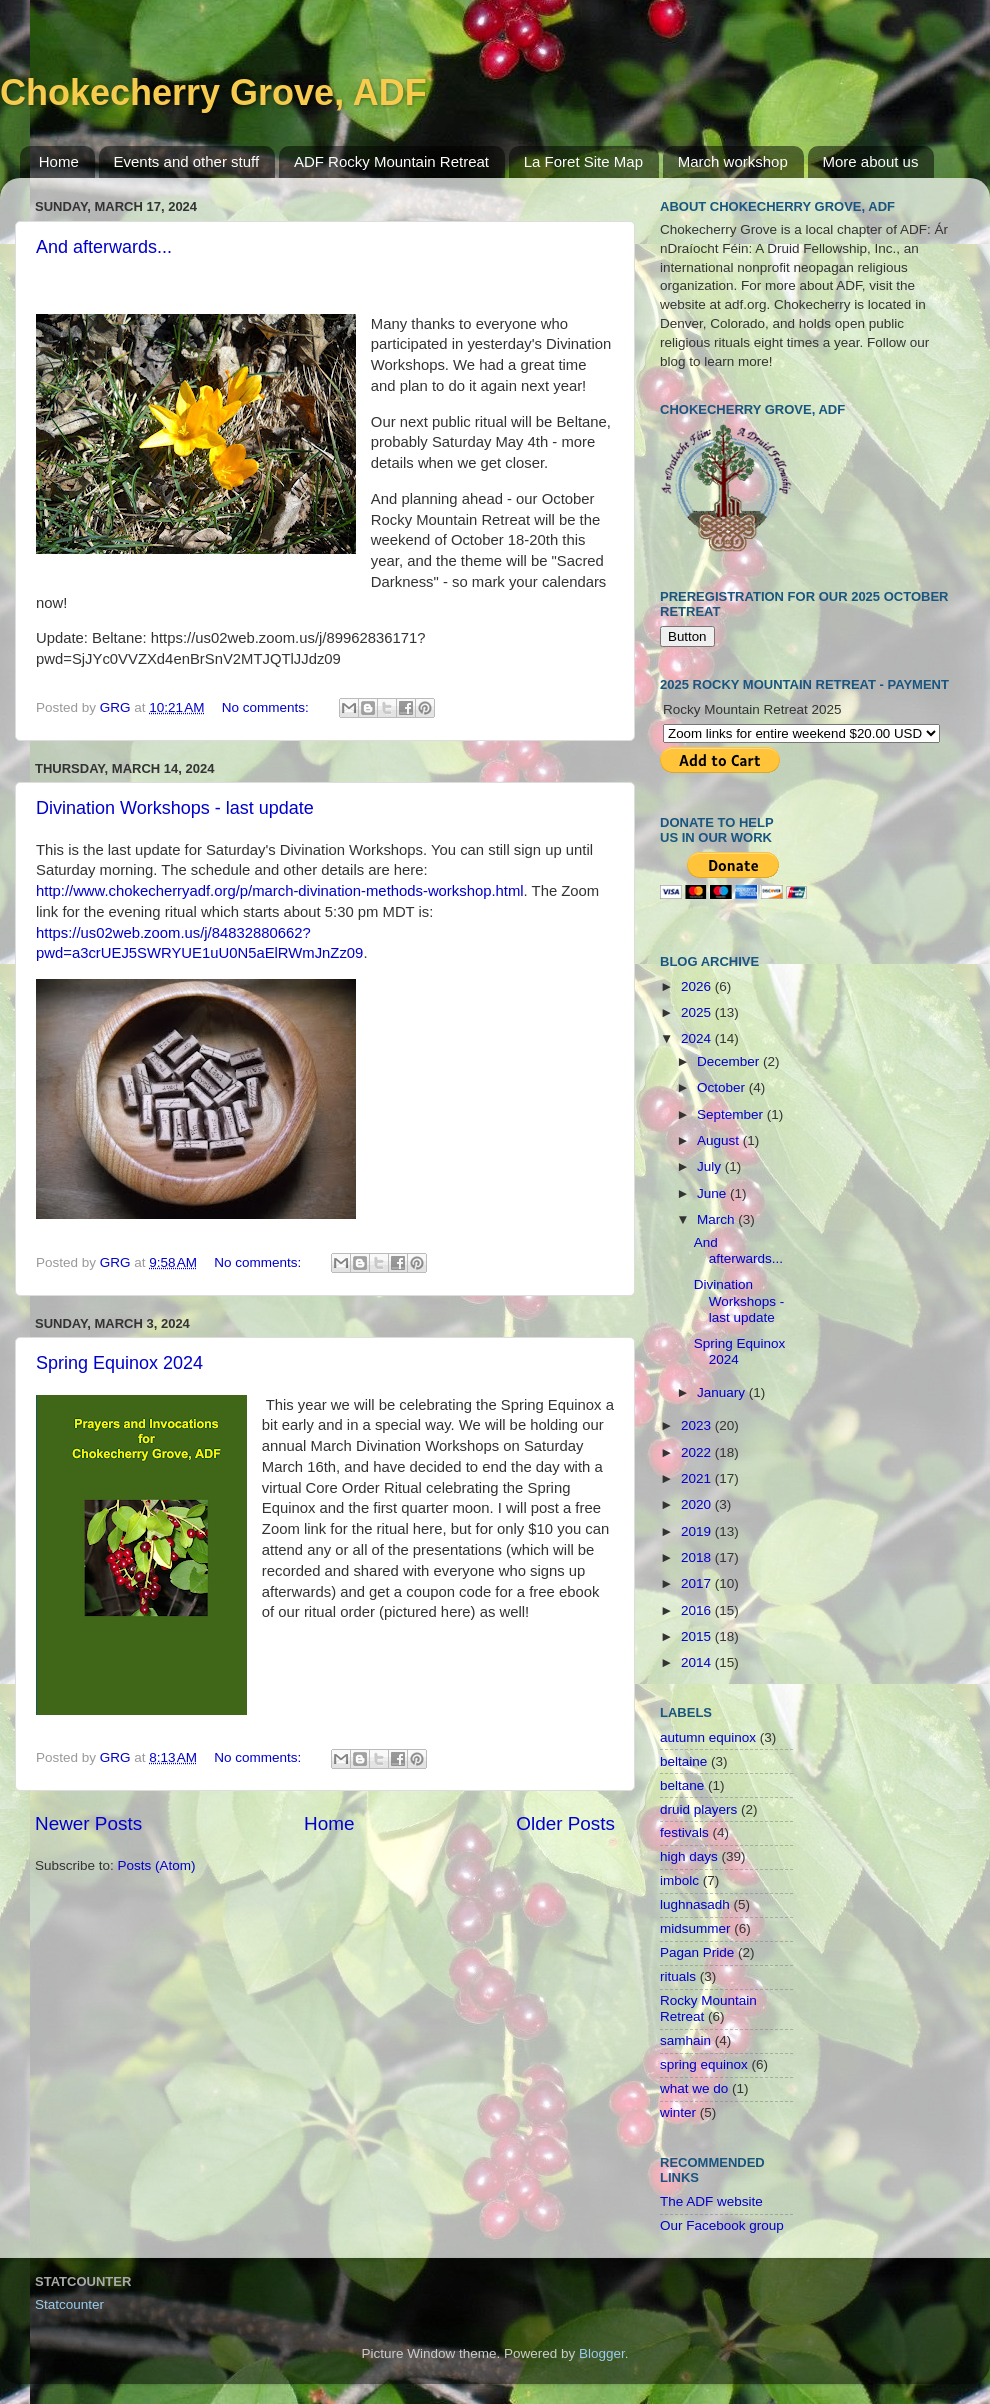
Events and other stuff (187, 161)
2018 (698, 1557)
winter (678, 2112)
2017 (698, 1583)
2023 (698, 1425)
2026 (698, 986)
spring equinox (704, 2064)
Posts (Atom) (157, 1865)
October (723, 1087)
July (711, 1166)
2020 (698, 1504)
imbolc (679, 1880)
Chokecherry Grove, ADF (213, 92)
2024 (698, 1038)
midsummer (695, 1928)
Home (59, 161)
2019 (698, 1531)
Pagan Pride (697, 1952)
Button (687, 636)
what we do (694, 2088)
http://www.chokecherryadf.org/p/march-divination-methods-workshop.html (280, 891)
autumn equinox (708, 1737)
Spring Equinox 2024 (119, 1363)
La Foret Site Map (583, 161)
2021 (698, 1478)
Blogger (602, 2353)
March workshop (733, 161)
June (713, 1193)
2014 (698, 1662)
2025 (698, 1012)
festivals (684, 1832)
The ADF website (711, 2201)
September (732, 1114)
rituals (678, 1976)
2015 (698, 1636)
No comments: (267, 707)
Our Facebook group (722, 2225)
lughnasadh (695, 1904)
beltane (682, 1785)
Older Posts (565, 1823)
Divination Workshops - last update (175, 808)
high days (689, 1856)
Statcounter (69, 2304)
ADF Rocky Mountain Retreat (391, 161)
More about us (871, 161)
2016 (698, 1610)
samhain (685, 2040)
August (720, 1140)
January (723, 1392)
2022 (698, 1452)
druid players (698, 1809)
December (730, 1061)
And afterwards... (104, 247)
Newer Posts (88, 1823)
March (717, 1219)
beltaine (683, 1761)
